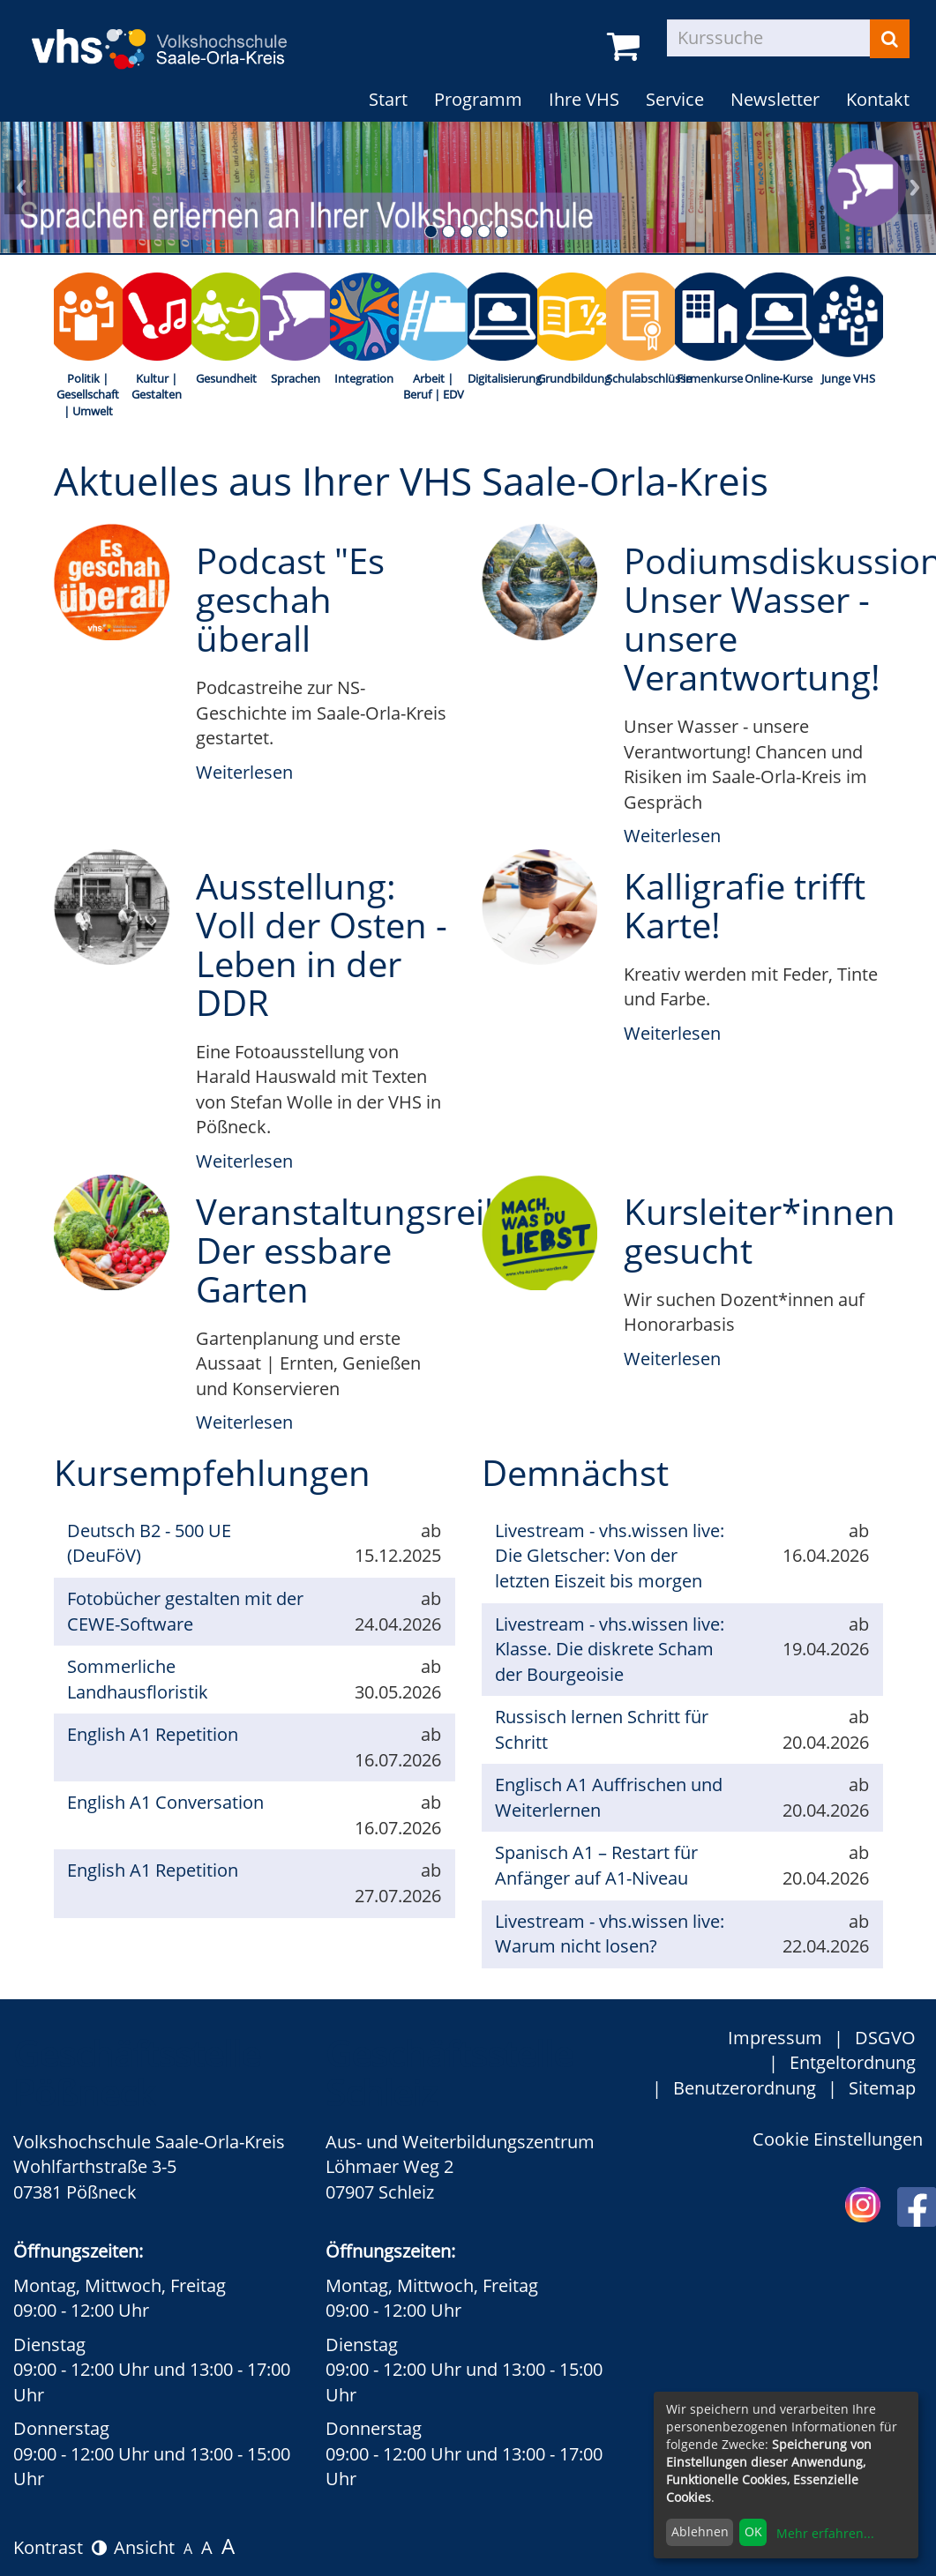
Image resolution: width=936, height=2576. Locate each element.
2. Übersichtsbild (448, 231)
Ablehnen (700, 2531)
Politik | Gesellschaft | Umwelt (87, 394)
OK (753, 2531)
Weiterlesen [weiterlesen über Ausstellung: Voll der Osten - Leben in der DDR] (244, 1161)
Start (388, 99)
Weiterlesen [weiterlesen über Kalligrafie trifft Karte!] (672, 1033)
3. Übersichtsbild (466, 231)
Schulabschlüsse (640, 378)
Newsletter (775, 99)
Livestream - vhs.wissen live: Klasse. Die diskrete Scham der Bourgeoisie (609, 1649)
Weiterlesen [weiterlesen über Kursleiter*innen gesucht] (672, 1358)
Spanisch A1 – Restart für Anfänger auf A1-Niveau (596, 1865)
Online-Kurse (778, 378)
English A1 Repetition (152, 1734)
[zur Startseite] (172, 37)
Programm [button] (478, 99)
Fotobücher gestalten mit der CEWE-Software (185, 1611)
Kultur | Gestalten (156, 386)
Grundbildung (571, 378)
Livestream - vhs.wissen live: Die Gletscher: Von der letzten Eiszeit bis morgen (609, 1556)
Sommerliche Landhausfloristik (137, 1679)
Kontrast (60, 2547)
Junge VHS (848, 378)
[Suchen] (890, 38)
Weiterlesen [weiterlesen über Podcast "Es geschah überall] (244, 772)
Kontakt (878, 99)
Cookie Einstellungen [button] (838, 2139)
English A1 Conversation (165, 1802)
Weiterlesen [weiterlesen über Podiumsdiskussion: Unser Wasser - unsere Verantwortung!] (672, 835)
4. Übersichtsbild (483, 231)
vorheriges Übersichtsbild (21, 187)
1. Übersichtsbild (431, 231)
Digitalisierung (502, 378)
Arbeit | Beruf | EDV (433, 386)
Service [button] (675, 99)
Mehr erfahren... (825, 2533)
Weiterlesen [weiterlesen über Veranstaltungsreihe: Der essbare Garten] (244, 1422)
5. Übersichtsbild (501, 231)
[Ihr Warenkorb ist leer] (626, 46)
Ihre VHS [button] (584, 99)
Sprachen (295, 378)
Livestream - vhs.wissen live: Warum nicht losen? (609, 1934)
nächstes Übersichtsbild (915, 187)
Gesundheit (226, 378)
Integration (363, 378)
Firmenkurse (710, 378)
